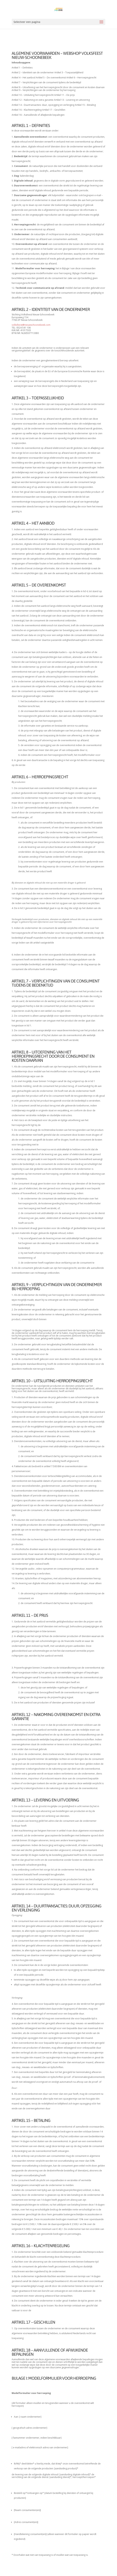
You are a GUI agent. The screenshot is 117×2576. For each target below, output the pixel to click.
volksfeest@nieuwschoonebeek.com (31, 324)
